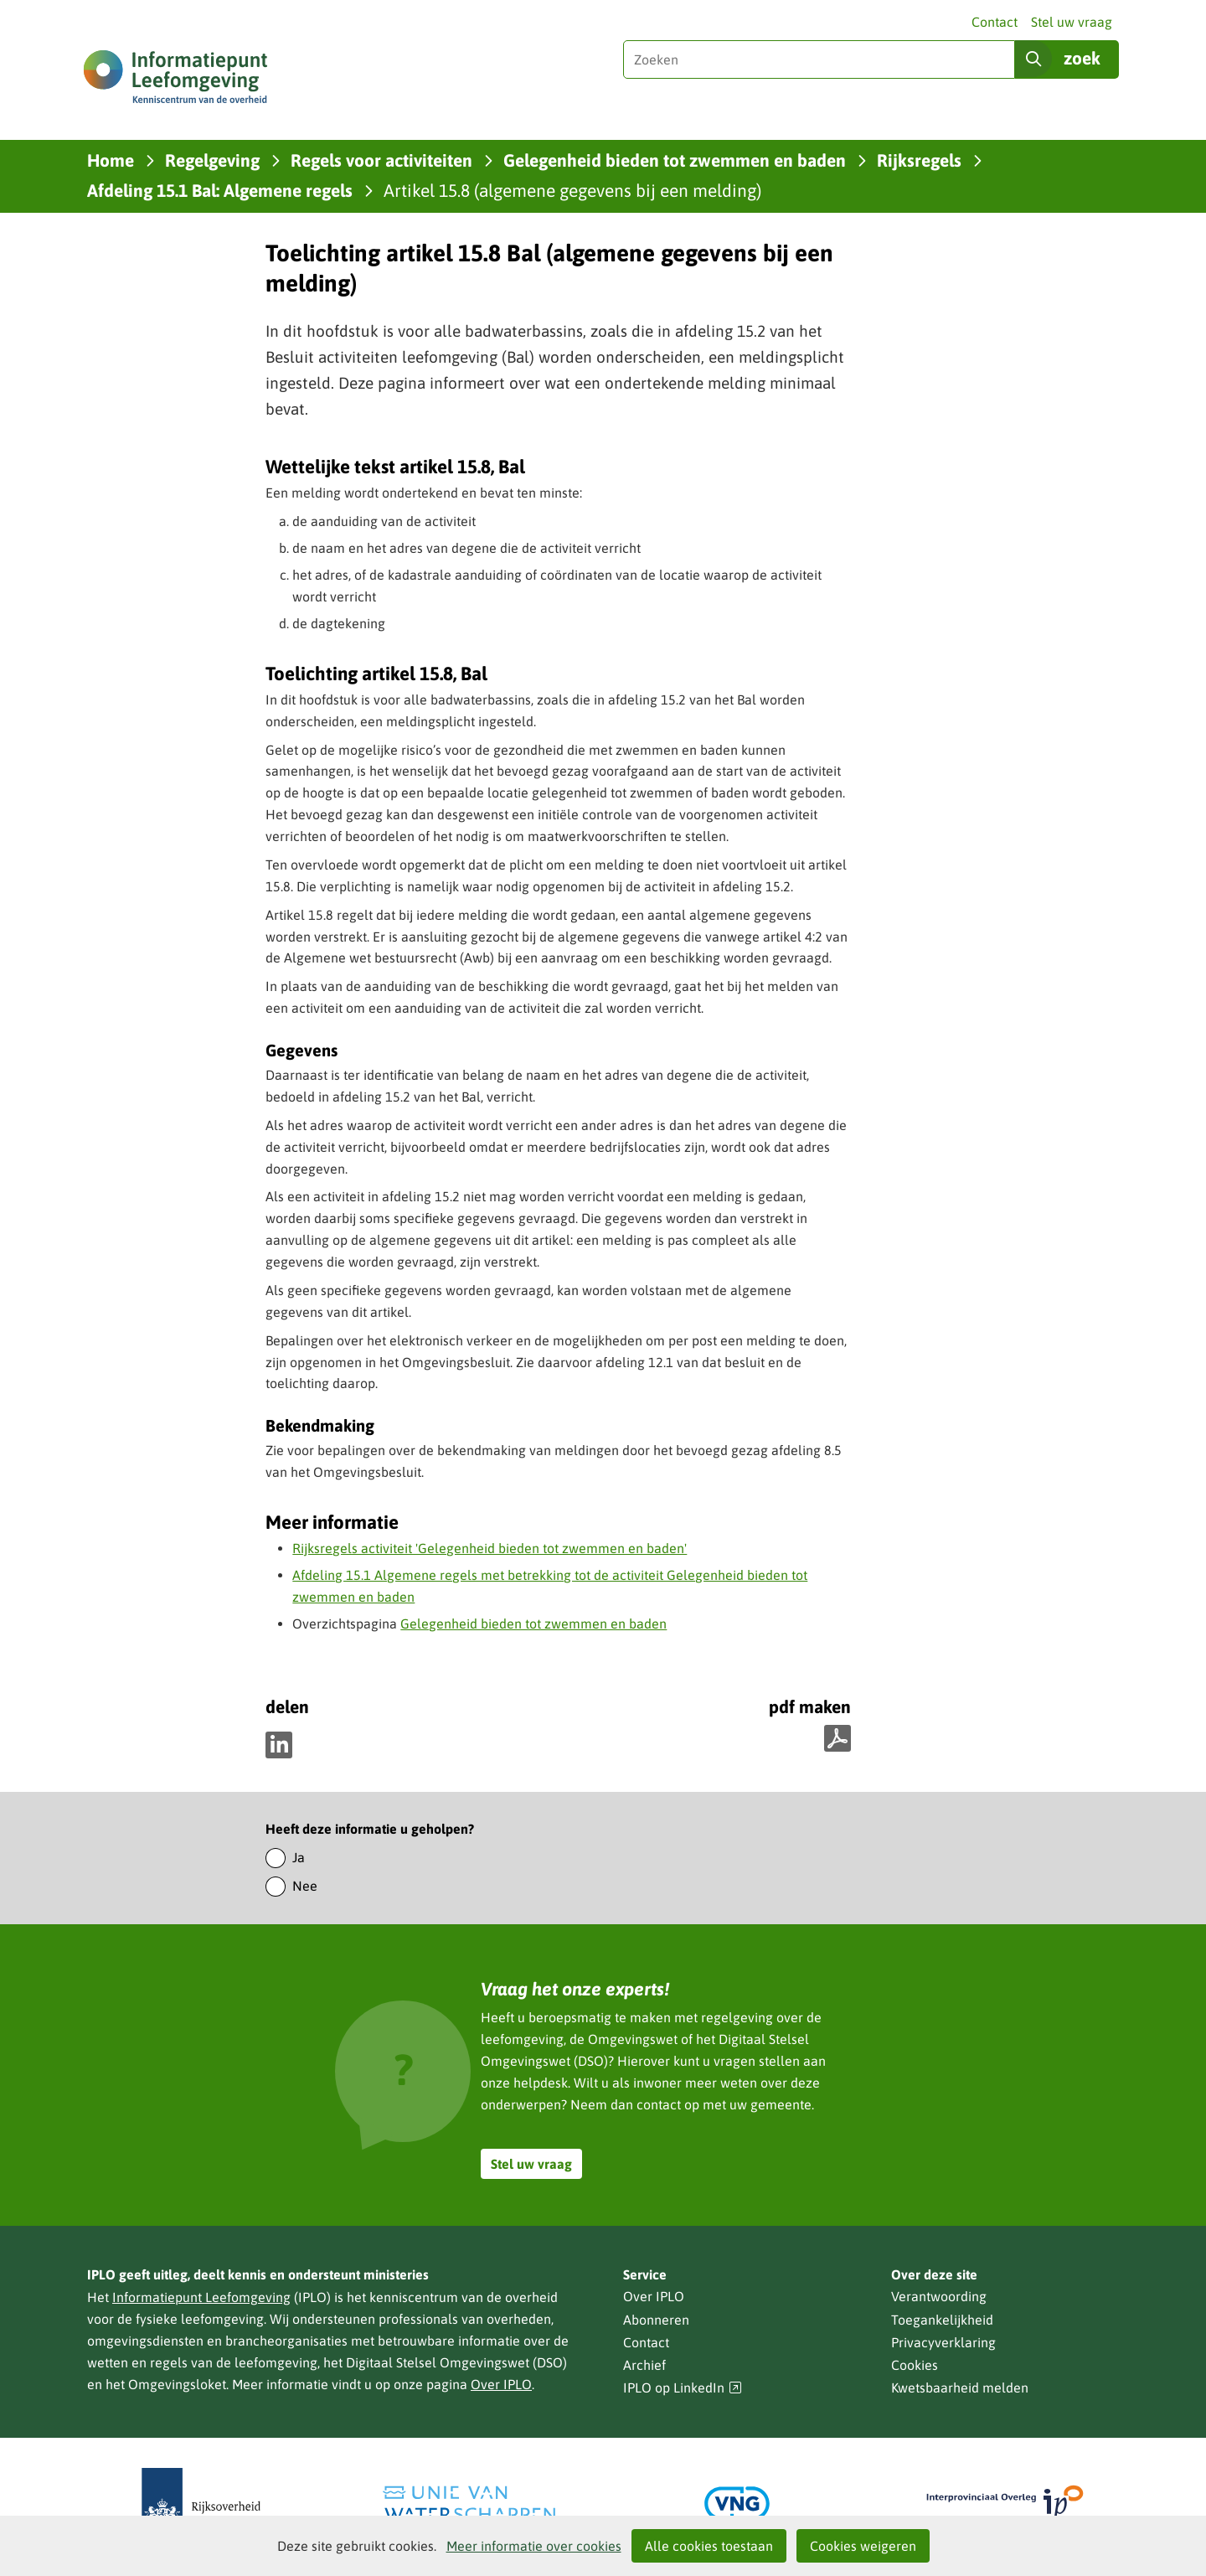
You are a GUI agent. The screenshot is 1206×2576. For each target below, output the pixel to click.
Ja (298, 1857)
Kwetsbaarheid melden (959, 2387)
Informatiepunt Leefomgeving (201, 2297)
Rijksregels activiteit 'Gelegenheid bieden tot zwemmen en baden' (489, 1548)
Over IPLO (501, 2384)
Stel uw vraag (1071, 21)
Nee (304, 1885)
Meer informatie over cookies (533, 2545)
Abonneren (656, 2319)
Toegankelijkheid (942, 2319)
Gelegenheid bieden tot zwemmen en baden (533, 1623)
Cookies (914, 2364)
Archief (644, 2364)
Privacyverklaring (943, 2342)
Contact (995, 21)
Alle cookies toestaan (709, 2545)
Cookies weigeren (863, 2545)
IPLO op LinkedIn (682, 2388)
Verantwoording (939, 2296)
